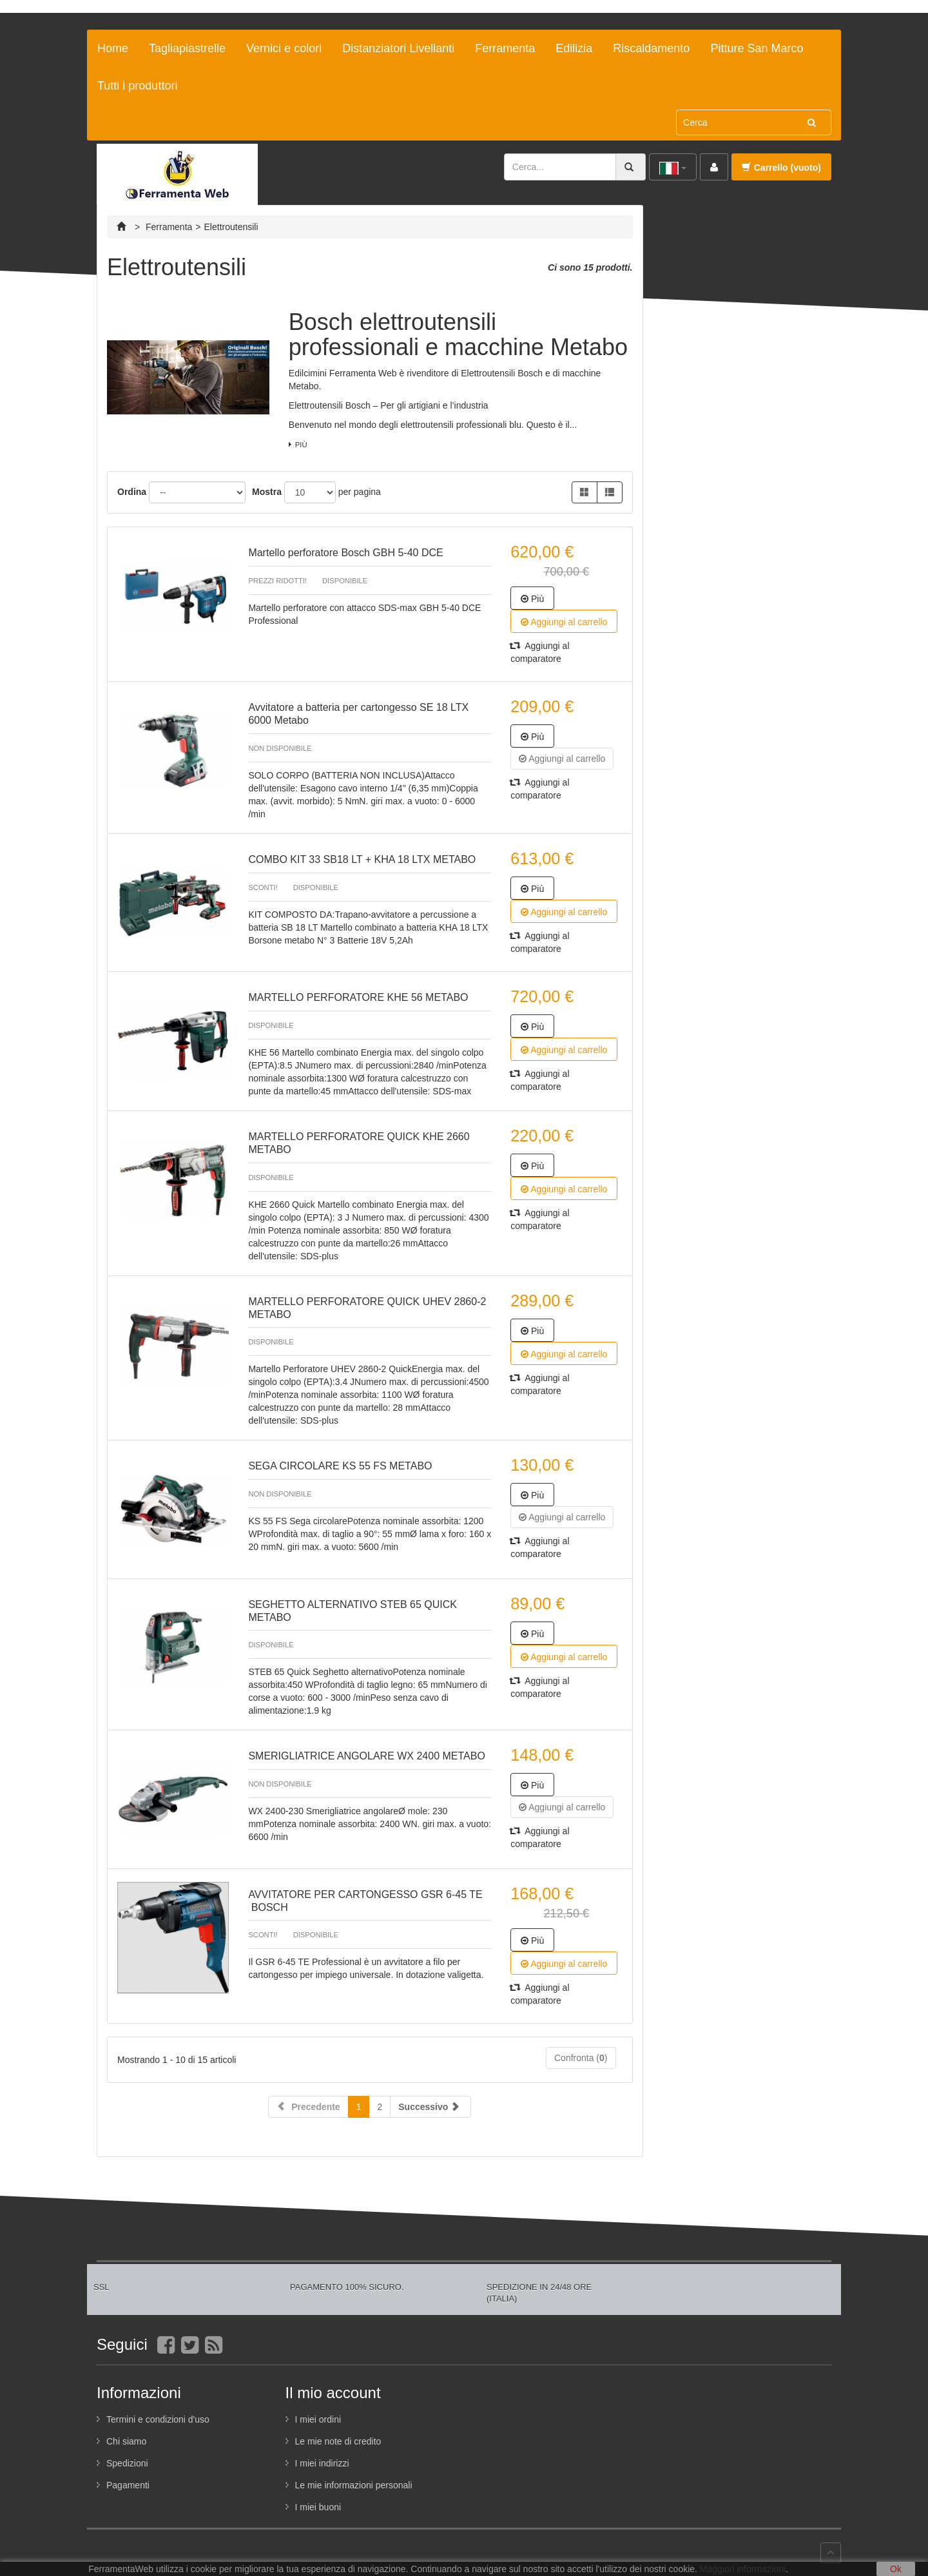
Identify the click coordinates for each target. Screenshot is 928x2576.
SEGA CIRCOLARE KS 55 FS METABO (340, 1465)
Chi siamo (126, 2441)
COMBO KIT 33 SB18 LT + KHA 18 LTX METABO (362, 859)
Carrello (781, 167)
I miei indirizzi (322, 2463)
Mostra (267, 492)
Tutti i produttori (137, 85)
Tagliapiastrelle (187, 48)
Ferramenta (505, 48)
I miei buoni (318, 2507)
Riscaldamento (651, 48)
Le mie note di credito (338, 2441)
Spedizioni (127, 2463)
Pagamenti (128, 2485)
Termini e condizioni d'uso (157, 2419)
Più (301, 445)
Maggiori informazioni (743, 2569)
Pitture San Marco (756, 48)
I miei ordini (318, 2419)
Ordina (131, 492)
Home (112, 48)
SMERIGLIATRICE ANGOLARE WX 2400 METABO (366, 1755)
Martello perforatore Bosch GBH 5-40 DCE (345, 552)
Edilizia (574, 48)
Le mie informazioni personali (353, 2485)
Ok (896, 2569)
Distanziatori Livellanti (398, 48)
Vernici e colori (284, 48)
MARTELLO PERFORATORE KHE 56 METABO (358, 997)
